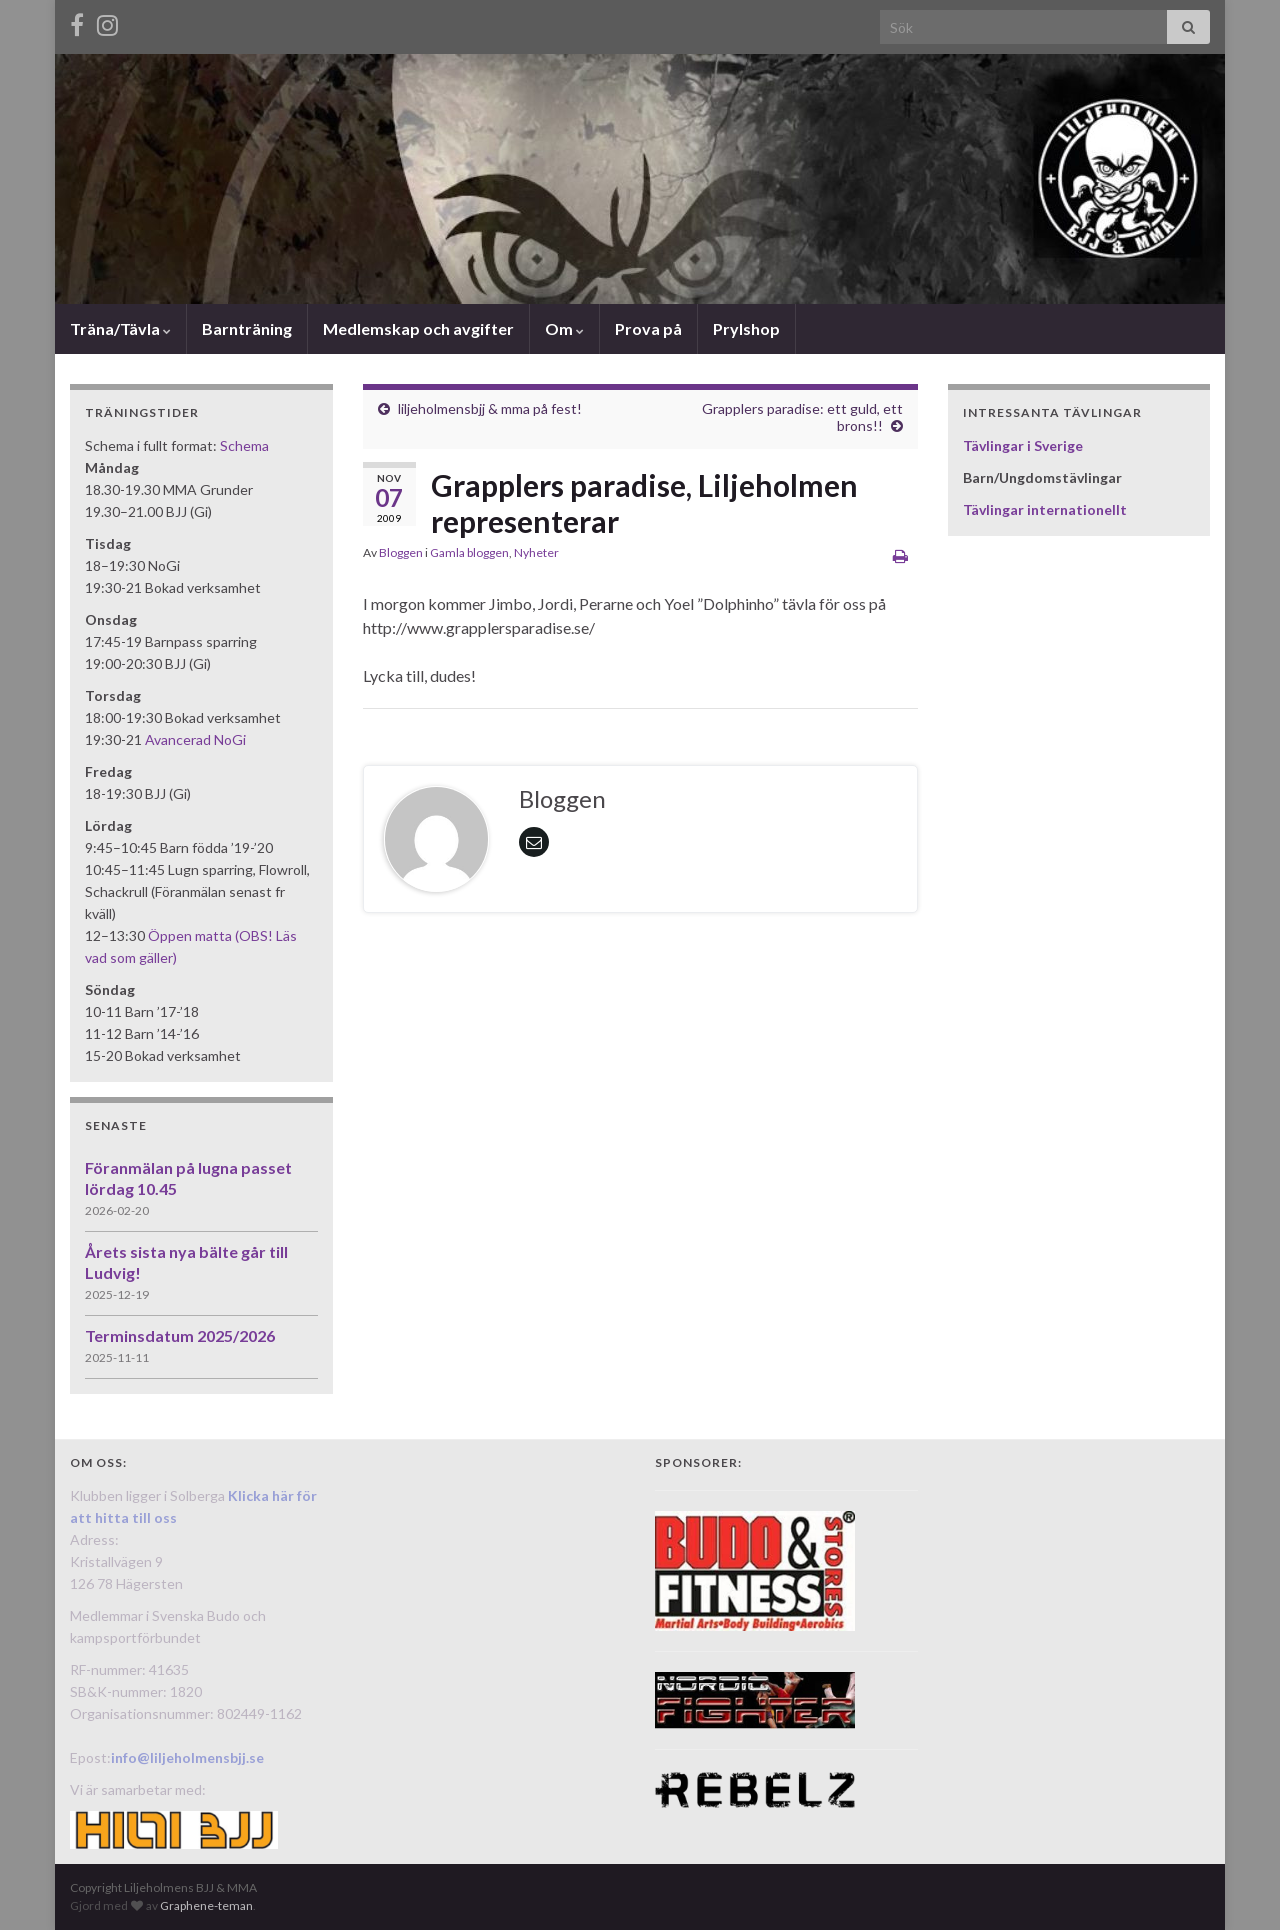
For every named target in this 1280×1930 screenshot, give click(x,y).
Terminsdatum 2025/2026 (180, 1335)
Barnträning (247, 328)
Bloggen (401, 552)
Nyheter (536, 552)
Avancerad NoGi (195, 739)
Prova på (648, 328)
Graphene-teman (206, 1905)
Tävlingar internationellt (1045, 509)
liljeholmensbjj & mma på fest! (490, 408)
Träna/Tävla (120, 328)
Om (564, 328)
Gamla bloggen (469, 552)
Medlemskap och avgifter (418, 328)
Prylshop (746, 328)
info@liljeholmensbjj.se (187, 1757)
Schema (244, 445)
